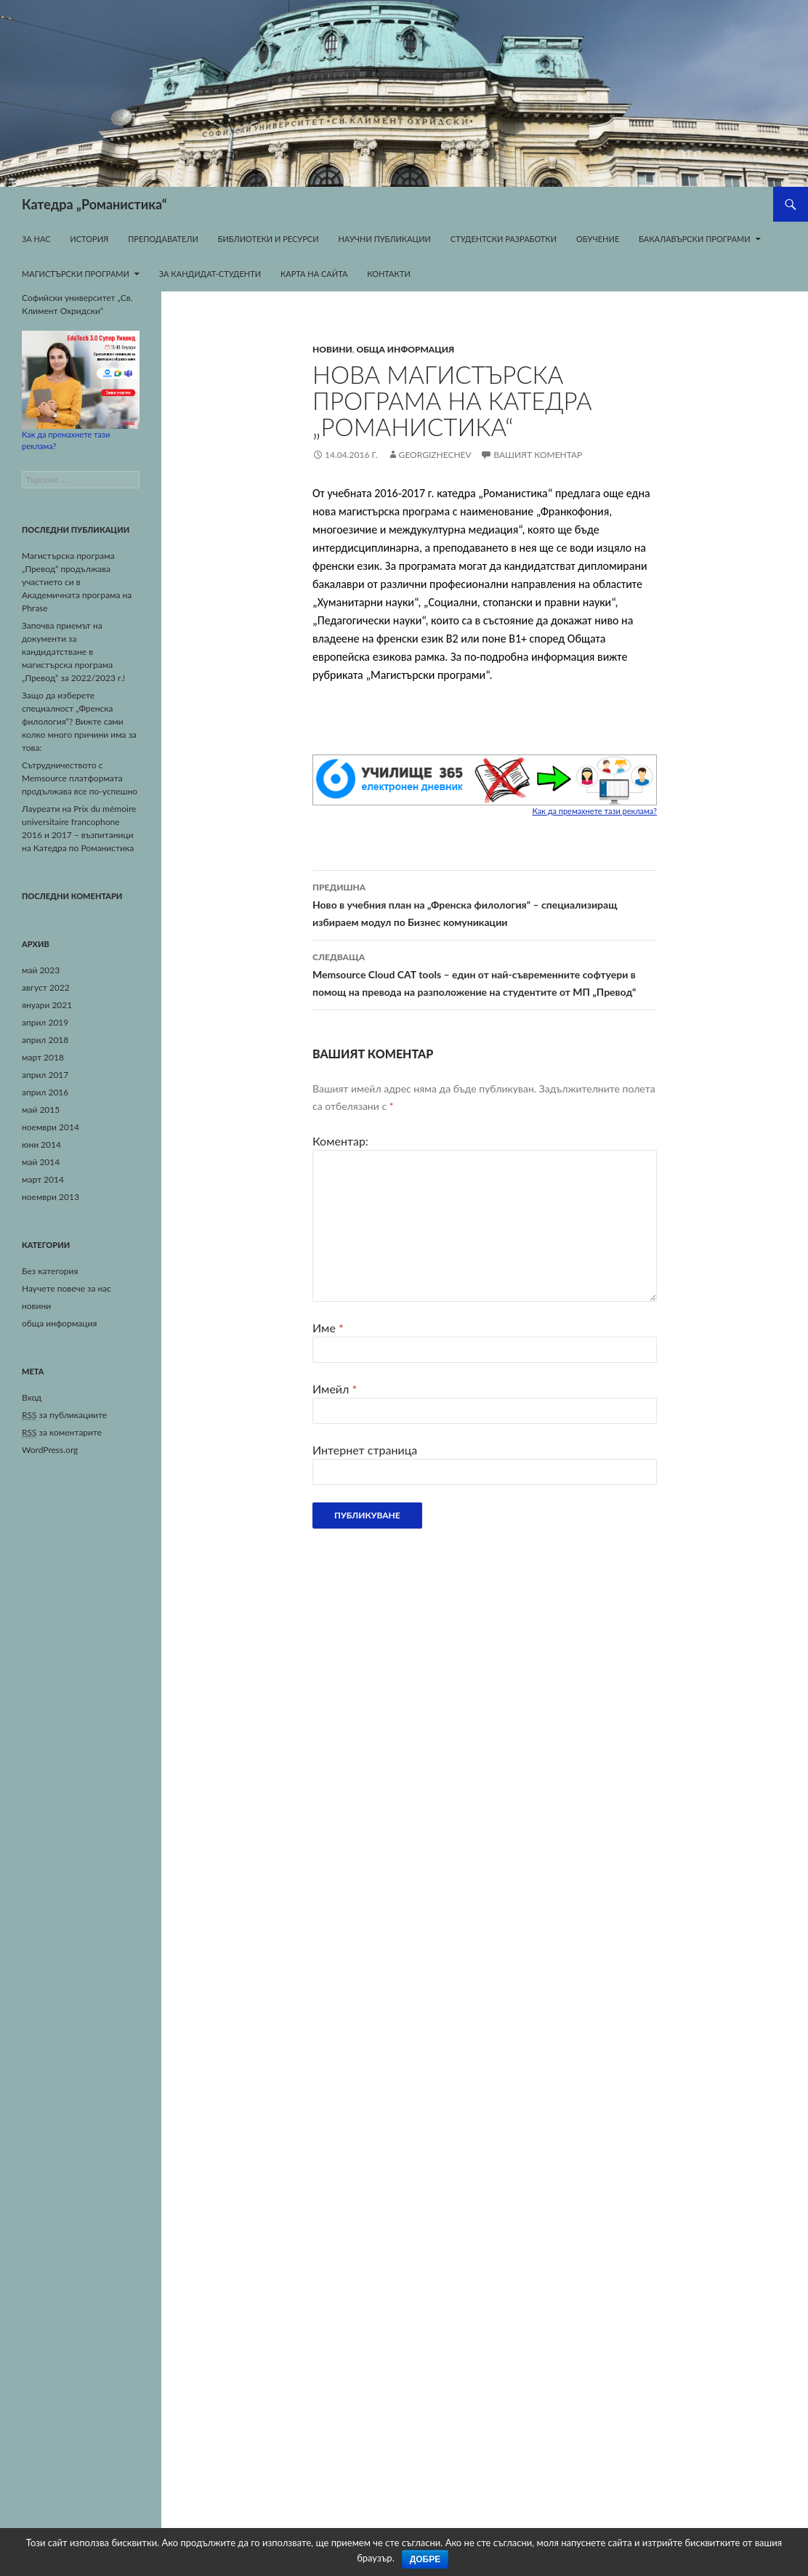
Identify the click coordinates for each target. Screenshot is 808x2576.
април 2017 (45, 1074)
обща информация (406, 349)
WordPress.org (50, 1449)
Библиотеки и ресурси (268, 238)
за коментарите (62, 1432)
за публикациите (64, 1415)
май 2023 (41, 970)
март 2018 (43, 1057)
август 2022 (46, 987)
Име (328, 1328)
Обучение (597, 238)
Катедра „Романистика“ (94, 204)
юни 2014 (41, 1144)
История (89, 238)
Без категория (50, 1270)
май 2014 (41, 1161)
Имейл (334, 1389)
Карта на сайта (313, 273)
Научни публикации (384, 238)
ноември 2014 (50, 1127)
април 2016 (45, 1092)
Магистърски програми (75, 273)
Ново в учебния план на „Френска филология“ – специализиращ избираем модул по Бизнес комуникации (484, 903)
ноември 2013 (50, 1196)
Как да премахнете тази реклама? (594, 811)
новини (332, 349)
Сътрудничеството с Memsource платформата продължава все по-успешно (79, 778)
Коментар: (340, 1141)
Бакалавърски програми (695, 238)
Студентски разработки (504, 238)
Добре (425, 2559)
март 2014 (43, 1179)
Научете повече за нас (66, 1288)
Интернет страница (364, 1450)
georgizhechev (435, 454)
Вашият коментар (538, 454)
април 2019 (45, 1022)
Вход (31, 1397)
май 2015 (41, 1109)
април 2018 (45, 1039)
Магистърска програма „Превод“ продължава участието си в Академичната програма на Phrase (77, 581)
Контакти (389, 273)
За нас (36, 238)
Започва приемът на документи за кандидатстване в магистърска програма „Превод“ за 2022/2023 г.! (73, 651)
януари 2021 (47, 1004)
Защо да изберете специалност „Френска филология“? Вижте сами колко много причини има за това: (79, 721)
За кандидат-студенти (210, 273)
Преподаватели (163, 238)
